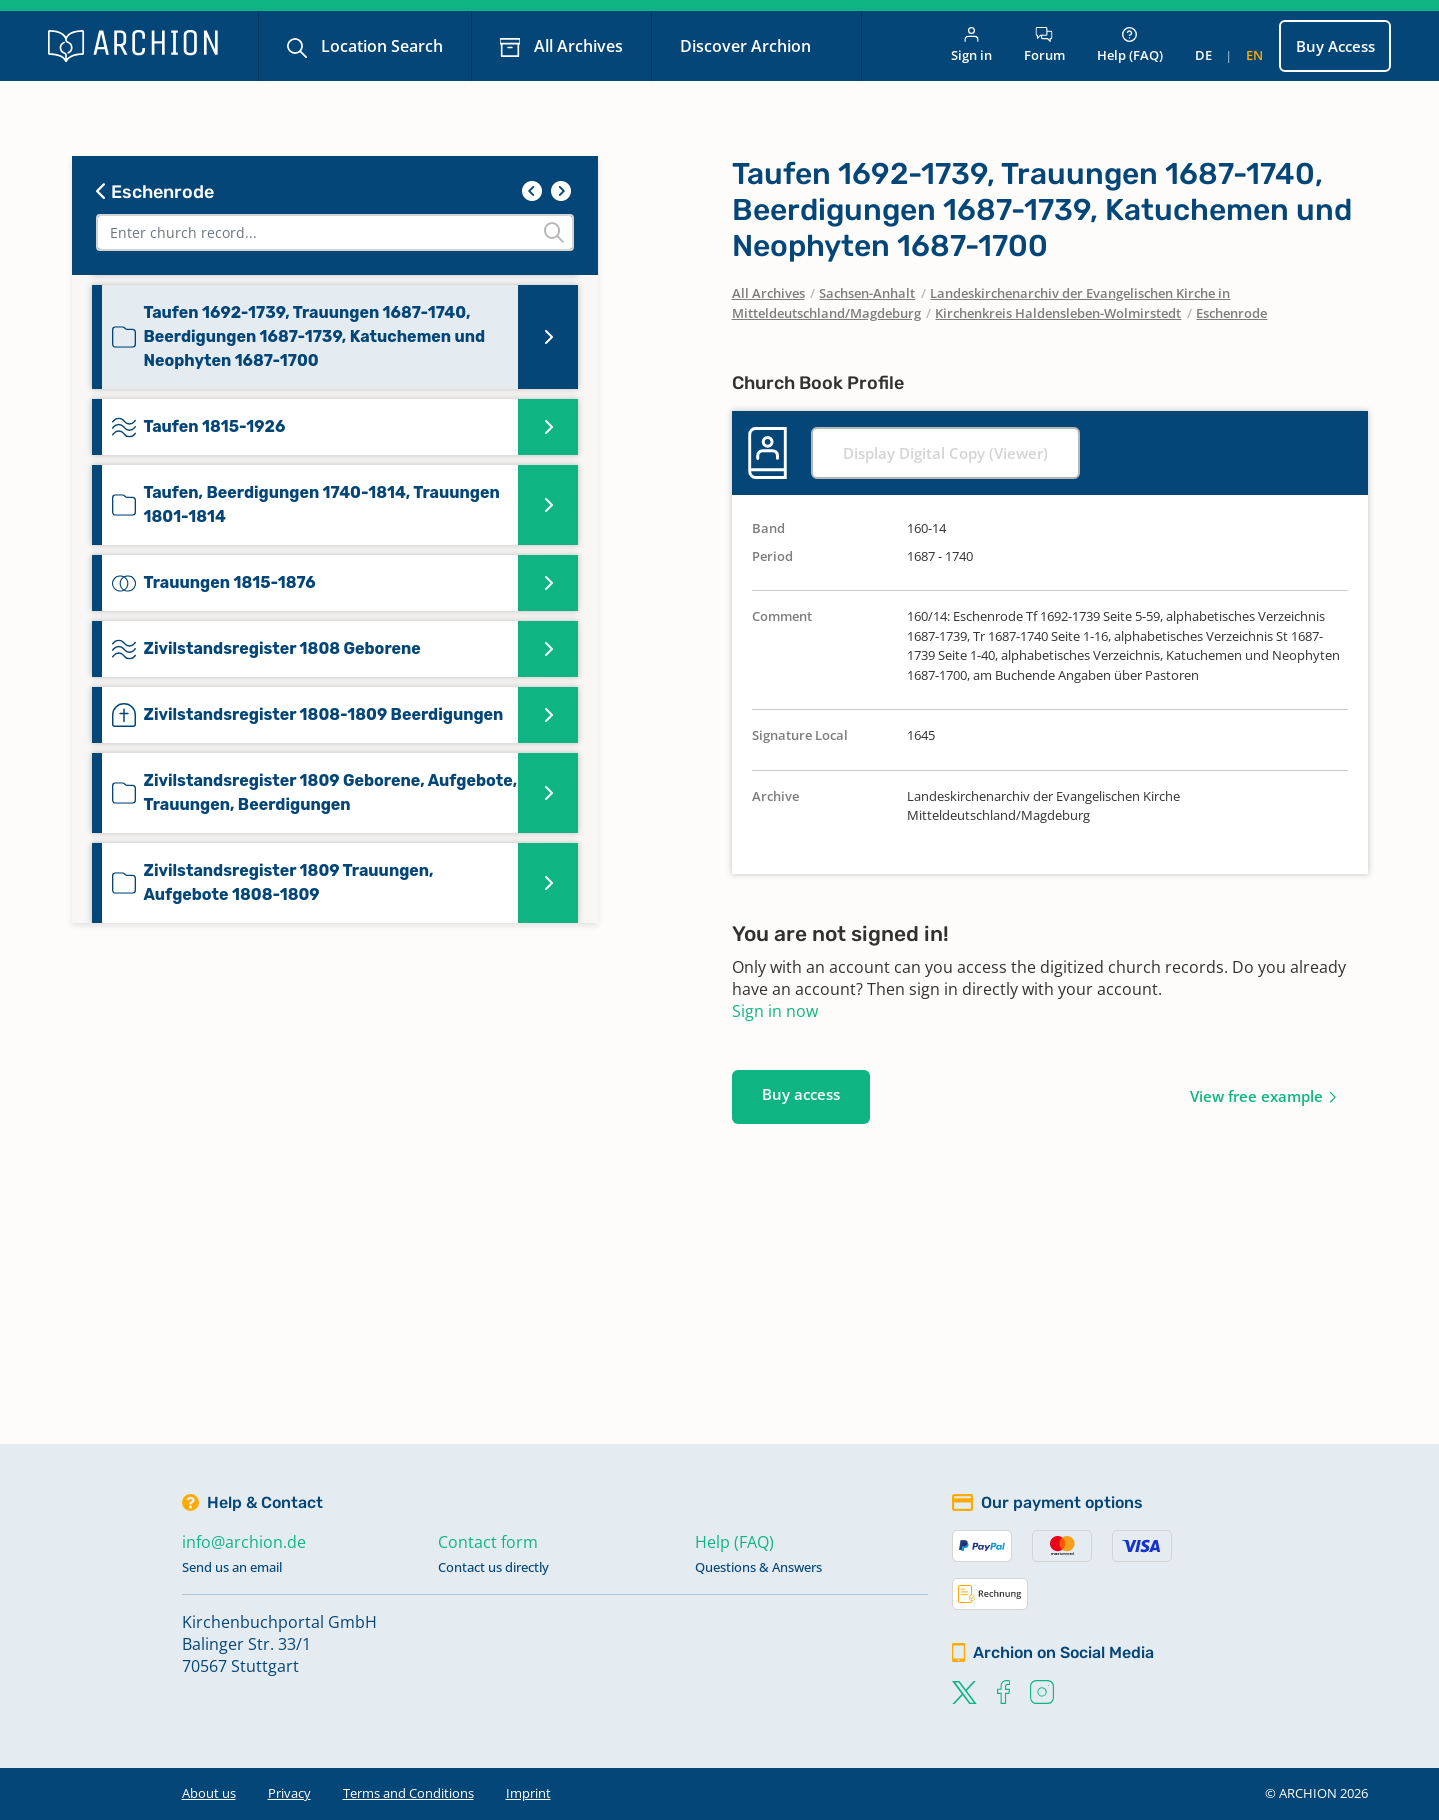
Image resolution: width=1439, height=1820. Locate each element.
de (1203, 55)
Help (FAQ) (1130, 45)
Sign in (971, 45)
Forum (1044, 45)
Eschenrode (155, 192)
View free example (1256, 1096)
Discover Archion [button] (747, 46)
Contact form (488, 1542)
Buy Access (1335, 46)
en (1254, 55)
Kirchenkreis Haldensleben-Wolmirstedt (1058, 313)
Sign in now (775, 1011)
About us (209, 1793)
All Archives (576, 46)
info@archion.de (244, 1542)
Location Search (380, 46)
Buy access (801, 1094)
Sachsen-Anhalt (867, 293)
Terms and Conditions (408, 1793)
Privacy (289, 1793)
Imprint (528, 1793)
